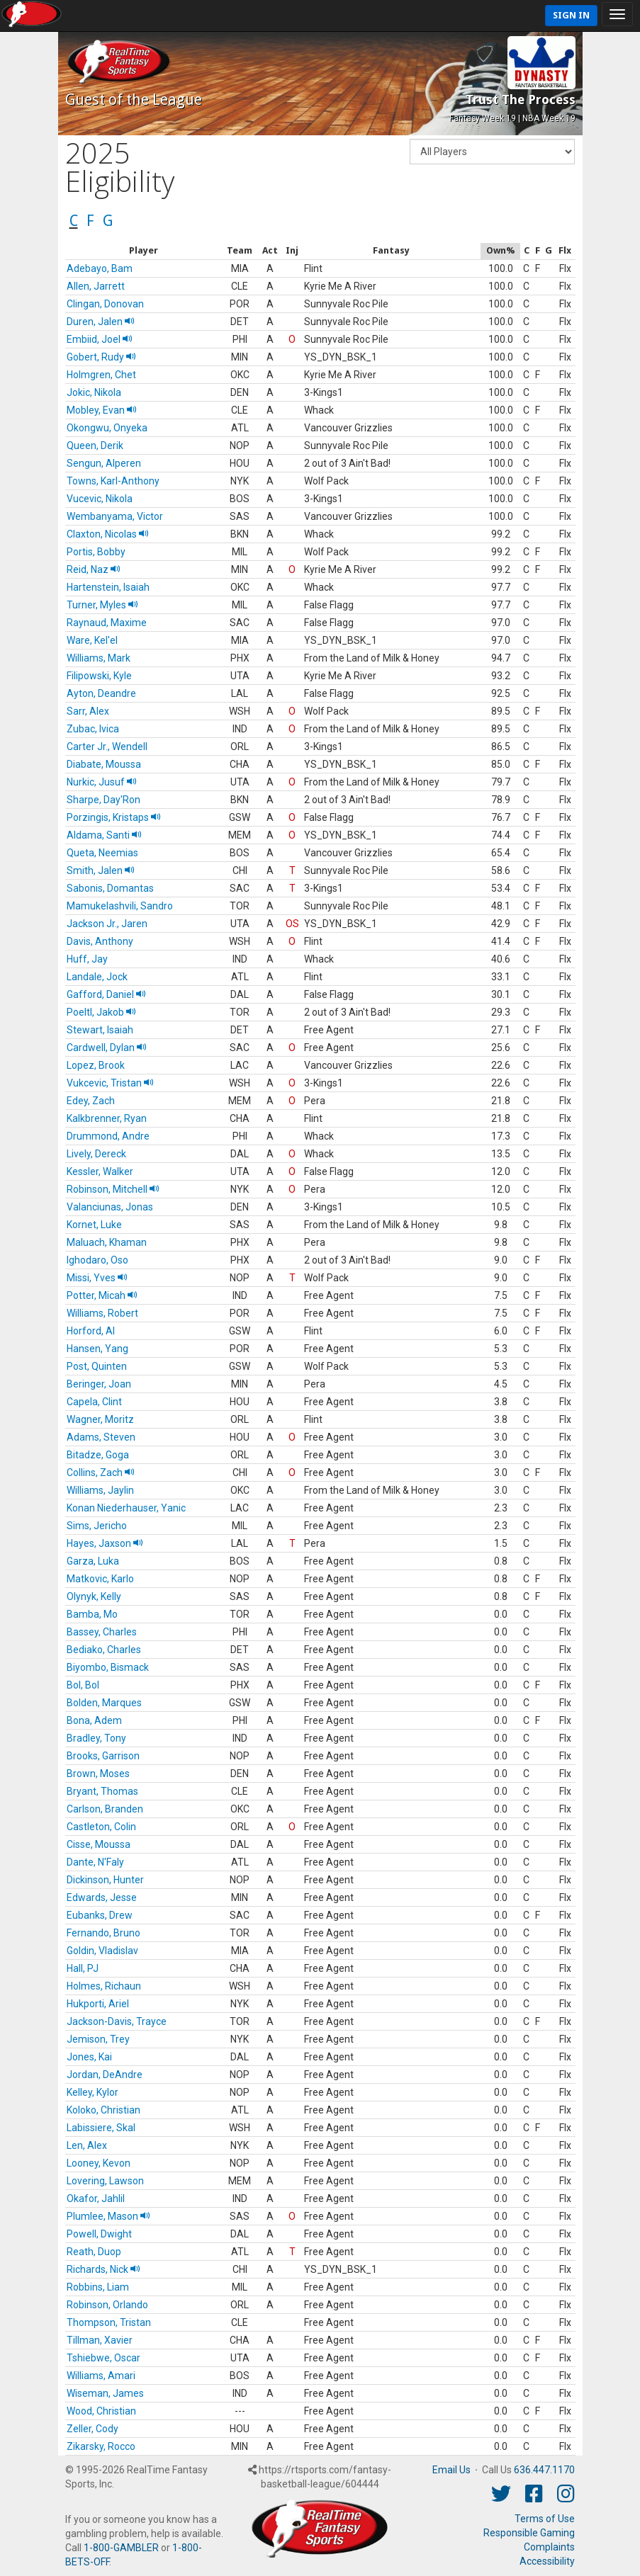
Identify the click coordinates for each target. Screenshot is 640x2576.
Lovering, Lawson (105, 2180)
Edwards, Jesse (102, 1897)
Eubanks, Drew (100, 1915)
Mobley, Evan (102, 410)
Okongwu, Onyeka (107, 427)
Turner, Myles (102, 605)
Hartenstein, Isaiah (108, 587)
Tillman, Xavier (100, 2340)
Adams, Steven (101, 1437)
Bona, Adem (94, 1720)
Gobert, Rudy (101, 357)
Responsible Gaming (529, 2532)
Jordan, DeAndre (104, 2074)
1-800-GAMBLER (121, 2547)
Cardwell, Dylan (107, 1047)
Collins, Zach (101, 1472)
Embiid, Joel (100, 339)
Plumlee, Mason (108, 2216)
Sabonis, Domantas (110, 888)
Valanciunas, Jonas (110, 1207)
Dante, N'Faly (95, 1862)
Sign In (571, 15)
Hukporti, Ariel (98, 2003)
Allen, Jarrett (96, 286)
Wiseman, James (105, 2393)
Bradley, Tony (96, 1738)
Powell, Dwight (99, 2234)
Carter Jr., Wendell (107, 746)
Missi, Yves (97, 1277)
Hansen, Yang (97, 1348)
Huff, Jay (87, 959)
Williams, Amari (101, 2375)
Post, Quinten (97, 1366)
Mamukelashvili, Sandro (120, 906)
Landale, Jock (97, 976)
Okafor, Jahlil (96, 2198)
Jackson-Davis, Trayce (117, 2021)
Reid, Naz (93, 569)
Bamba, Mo (92, 1614)
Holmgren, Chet (101, 374)
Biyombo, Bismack (108, 1667)
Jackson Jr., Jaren (107, 923)
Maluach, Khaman (107, 1242)
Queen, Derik (95, 445)
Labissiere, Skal (101, 2127)
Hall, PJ (83, 1968)
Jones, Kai (89, 2056)
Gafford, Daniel (106, 994)
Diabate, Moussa (104, 764)
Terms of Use (545, 2518)
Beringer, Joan (99, 1384)
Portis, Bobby (96, 551)
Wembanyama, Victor (115, 516)
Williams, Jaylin (100, 1490)
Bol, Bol (83, 1685)
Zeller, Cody (92, 2428)
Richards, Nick (103, 2269)
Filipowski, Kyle (99, 675)
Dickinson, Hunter (105, 1879)
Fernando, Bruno (103, 1933)
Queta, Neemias (102, 852)
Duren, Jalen (101, 321)
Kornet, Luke (94, 1224)
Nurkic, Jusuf (102, 782)
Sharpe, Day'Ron (103, 799)
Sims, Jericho (97, 1525)
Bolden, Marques (104, 1702)
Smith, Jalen (101, 870)
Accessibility (547, 2561)
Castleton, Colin (101, 1826)
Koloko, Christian (103, 2110)
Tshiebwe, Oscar (103, 2358)
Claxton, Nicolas (108, 534)
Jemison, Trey (98, 2039)
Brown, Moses (98, 1773)
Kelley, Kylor (92, 2092)
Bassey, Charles (102, 1632)
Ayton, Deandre (101, 693)
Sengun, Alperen (104, 463)
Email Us (451, 2469)
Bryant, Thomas (102, 1791)
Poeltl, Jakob (101, 1012)
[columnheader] (143, 251)
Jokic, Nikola (94, 392)
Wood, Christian (101, 2411)
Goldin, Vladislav (102, 1950)
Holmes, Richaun (104, 1986)
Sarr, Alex (88, 711)
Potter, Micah (102, 1295)
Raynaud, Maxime (107, 622)
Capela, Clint (94, 1401)
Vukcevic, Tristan (110, 1083)
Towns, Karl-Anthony (113, 481)
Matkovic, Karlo (100, 1578)
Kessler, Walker (100, 1171)
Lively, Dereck (96, 1153)
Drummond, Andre (108, 1136)
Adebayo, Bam (100, 268)
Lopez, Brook (96, 1065)
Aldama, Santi (104, 835)
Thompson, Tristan (109, 2322)
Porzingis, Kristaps (114, 817)
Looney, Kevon (98, 2163)
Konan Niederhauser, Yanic (126, 1508)
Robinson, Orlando (107, 2304)
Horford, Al (91, 1331)
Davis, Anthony (100, 941)
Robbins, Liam (98, 2287)
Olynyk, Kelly (94, 1596)
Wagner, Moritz (100, 1419)
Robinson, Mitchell (113, 1189)
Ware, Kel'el (92, 640)
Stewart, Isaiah (100, 1029)
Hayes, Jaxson (105, 1543)
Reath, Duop (94, 2251)
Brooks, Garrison (103, 1755)
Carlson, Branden (105, 1809)
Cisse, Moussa (98, 1844)
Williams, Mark (98, 658)
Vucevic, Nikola (100, 498)
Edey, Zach (91, 1100)
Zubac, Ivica (93, 728)
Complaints (549, 2547)
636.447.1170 (544, 2469)
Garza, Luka (93, 1561)
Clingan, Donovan (105, 304)
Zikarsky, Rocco (101, 2446)
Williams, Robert (102, 1313)
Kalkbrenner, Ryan (107, 1118)
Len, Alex (87, 2145)
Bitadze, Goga (98, 1454)
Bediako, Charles (104, 1649)
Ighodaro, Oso (97, 1260)
